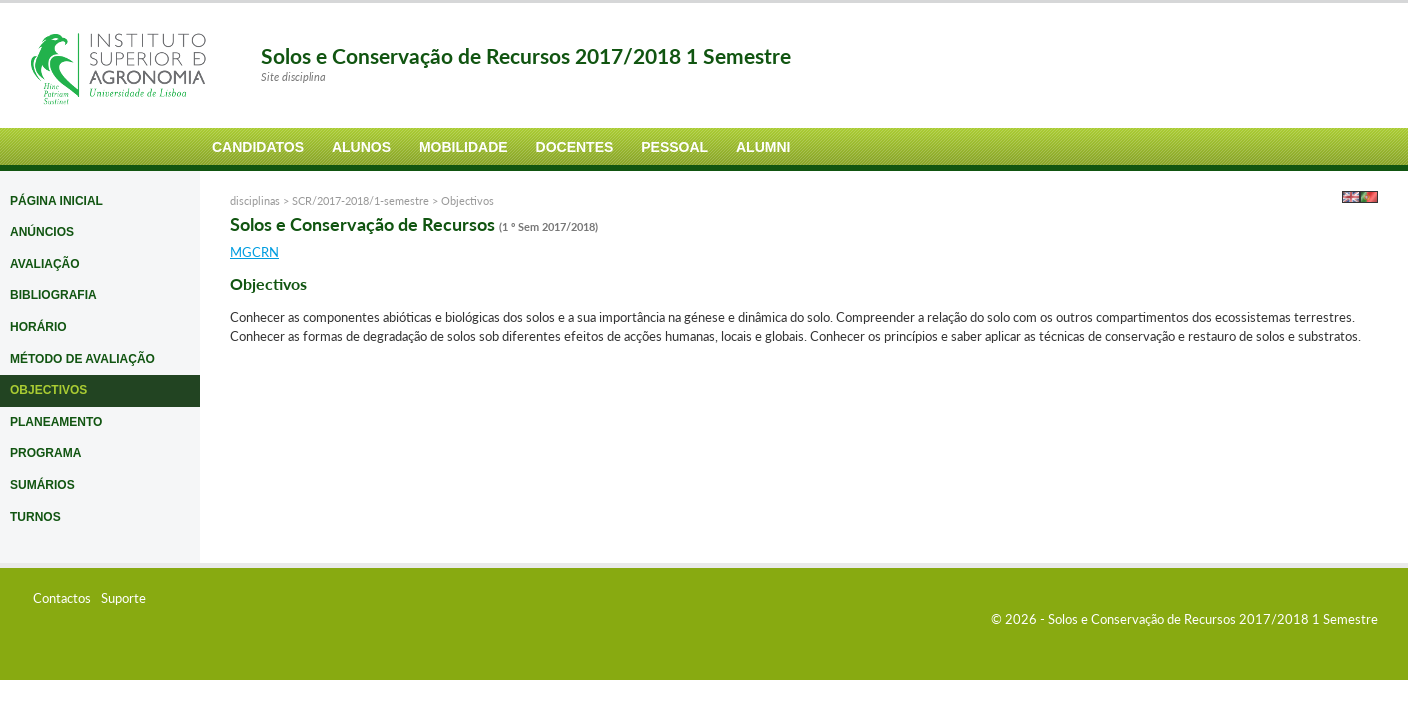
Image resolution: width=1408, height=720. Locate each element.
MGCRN (254, 252)
